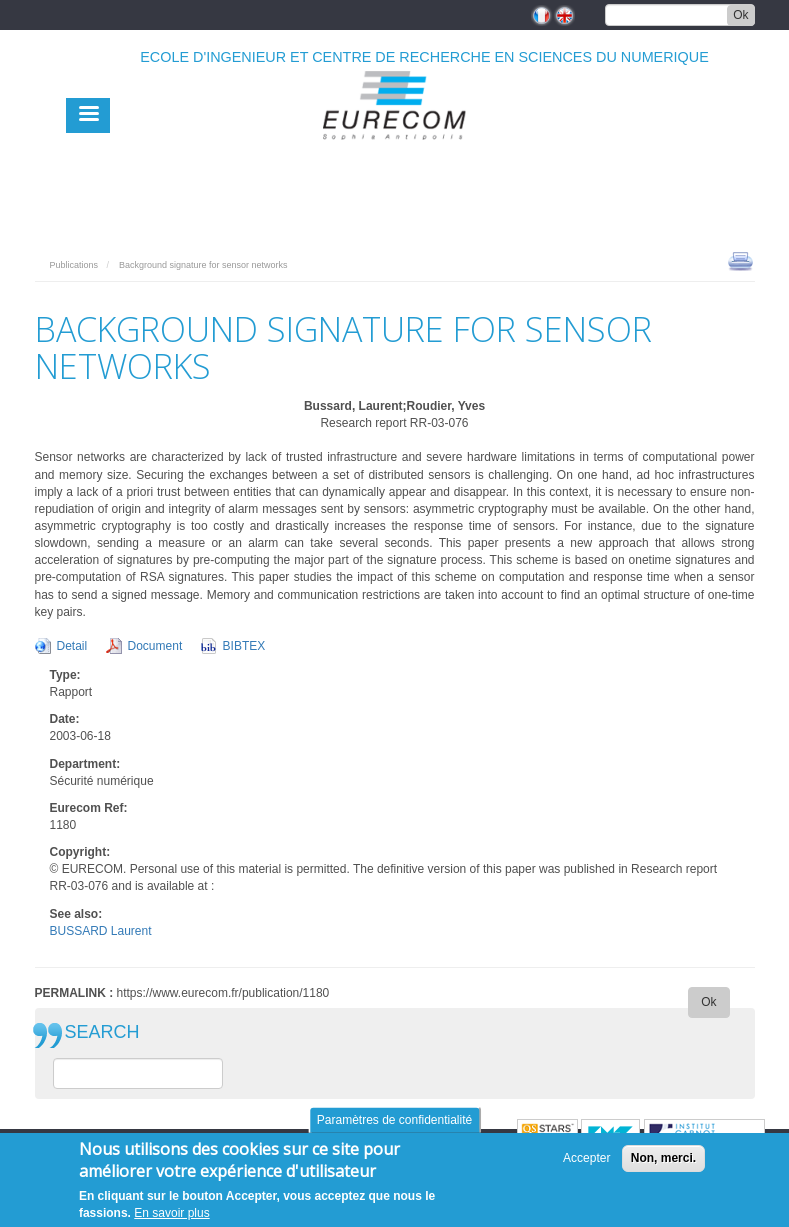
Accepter (586, 1158)
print (740, 260)
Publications (74, 265)
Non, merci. (663, 1158)
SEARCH (102, 1032)
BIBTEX (244, 646)
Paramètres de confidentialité (394, 1120)
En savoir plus (171, 1213)
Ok (740, 15)
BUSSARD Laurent (101, 931)
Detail (72, 646)
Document (155, 646)
